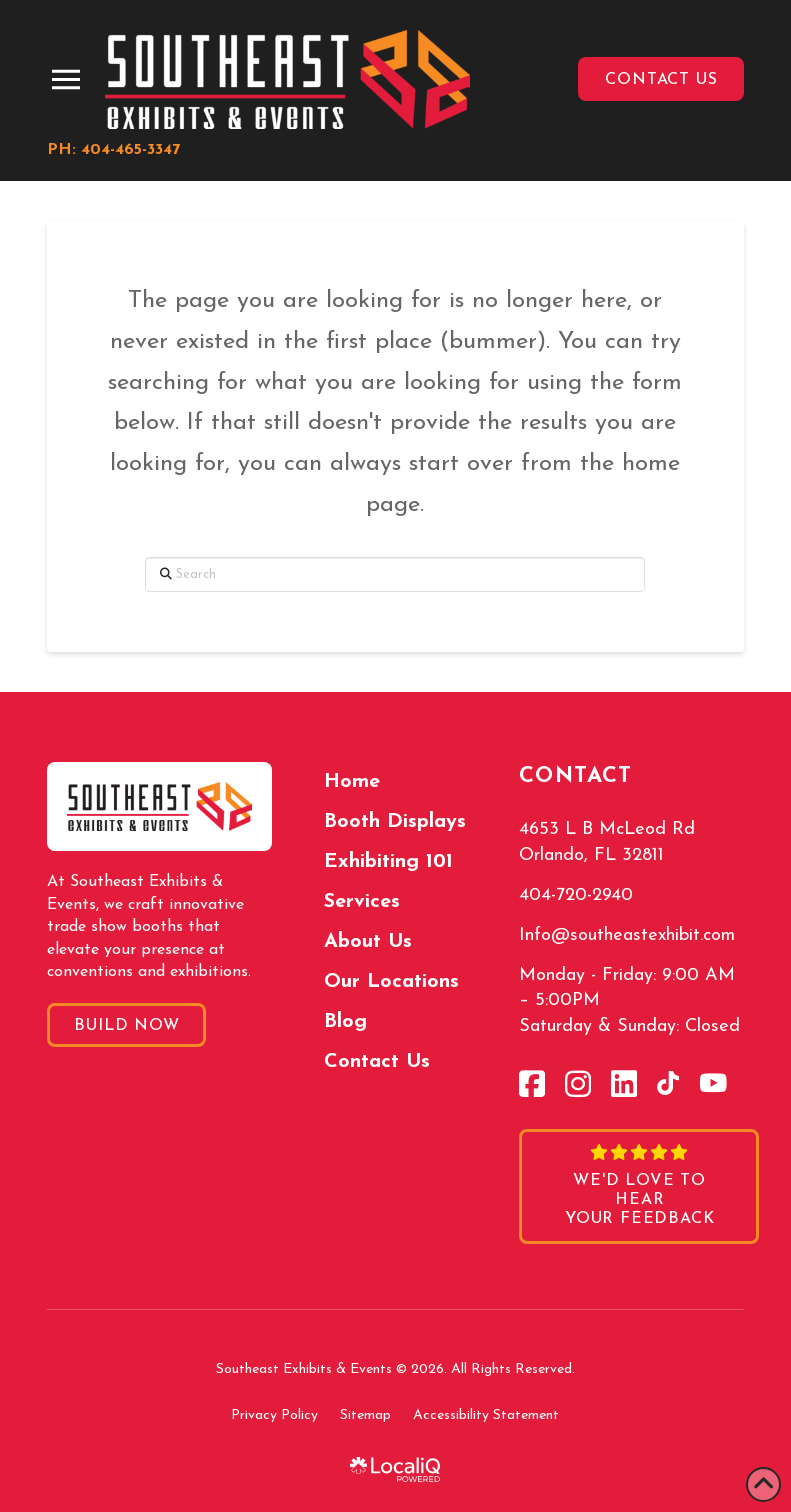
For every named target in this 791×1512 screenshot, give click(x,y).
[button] (66, 79)
